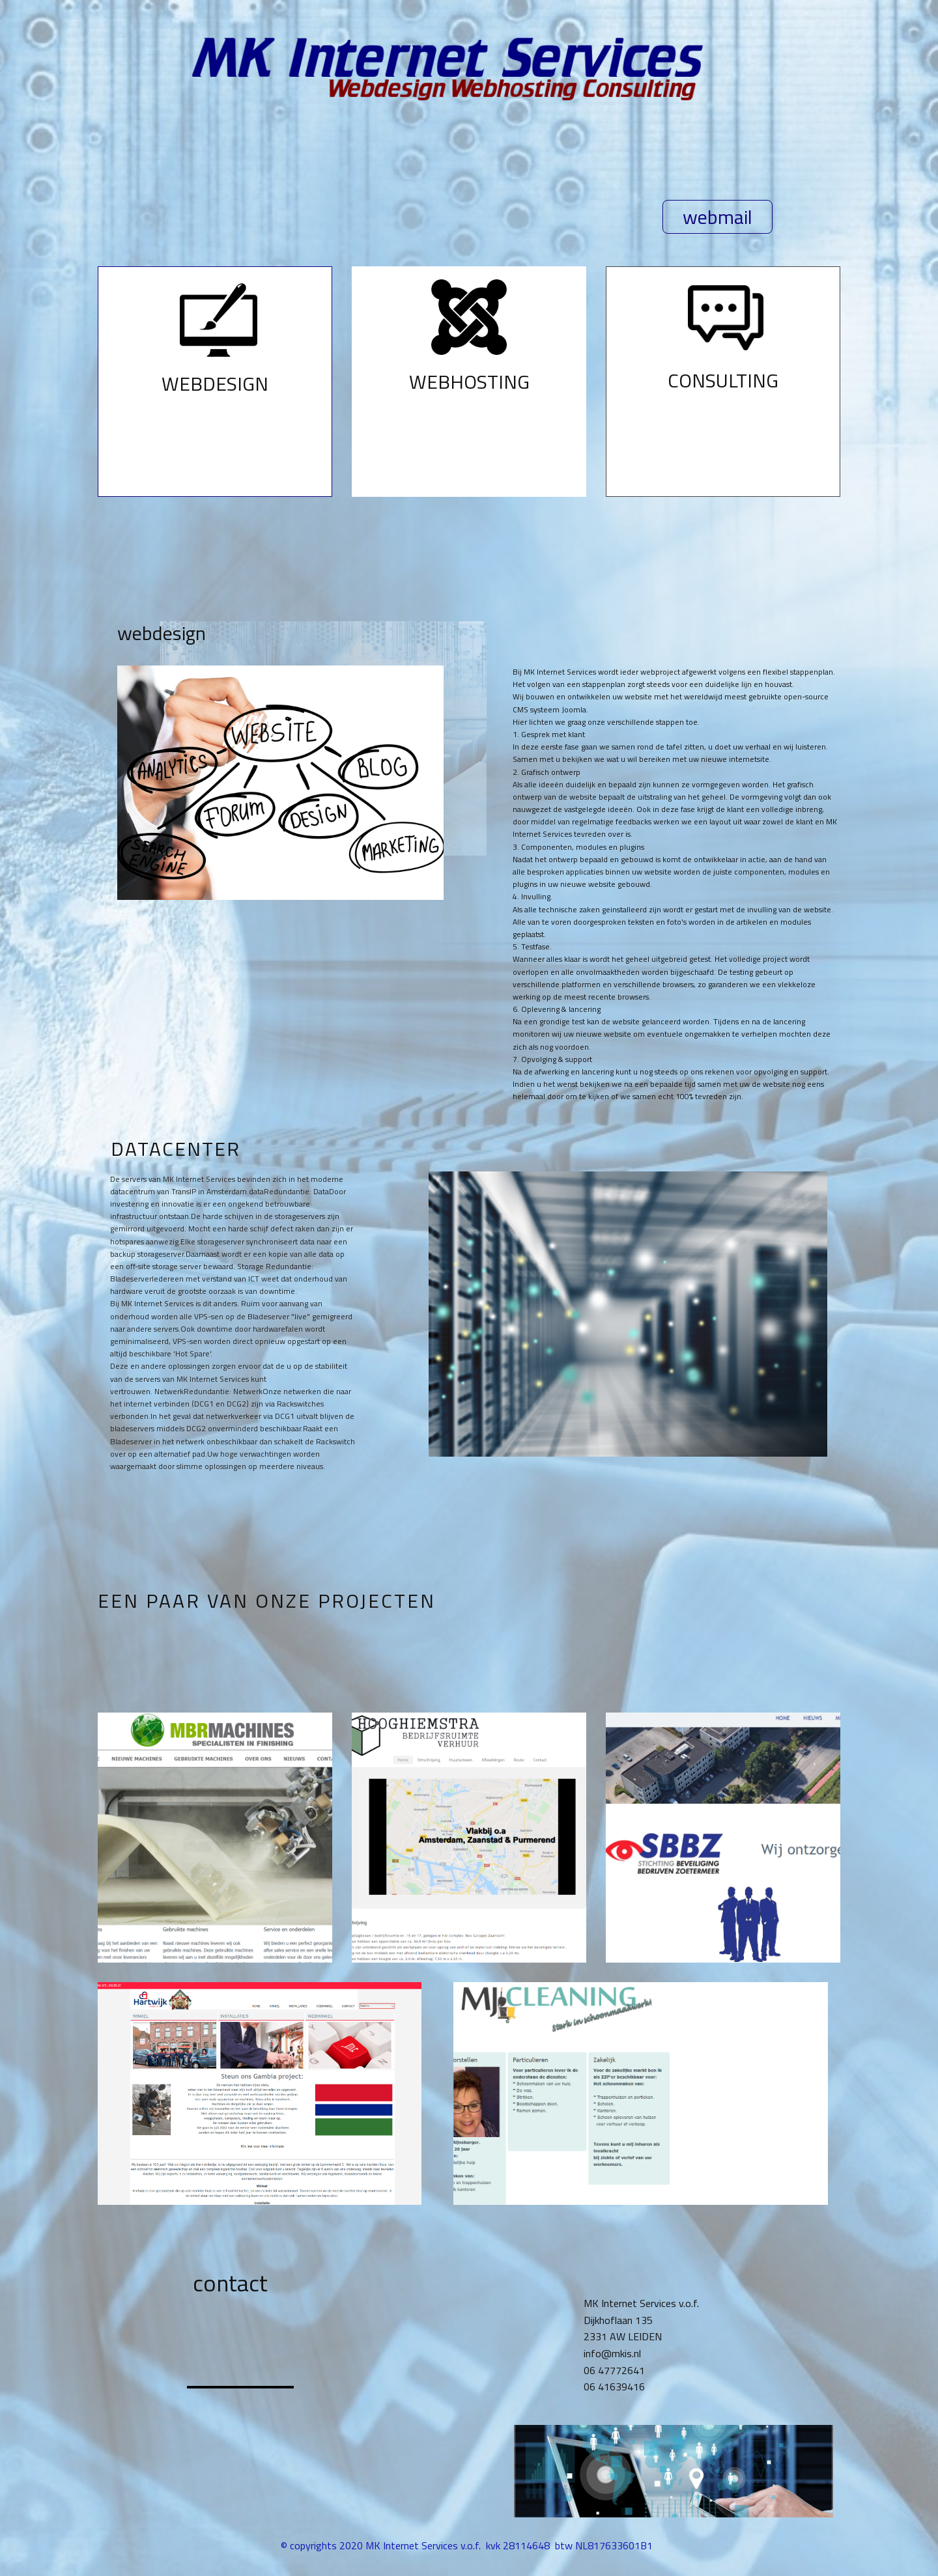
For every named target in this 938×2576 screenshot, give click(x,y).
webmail (717, 217)
